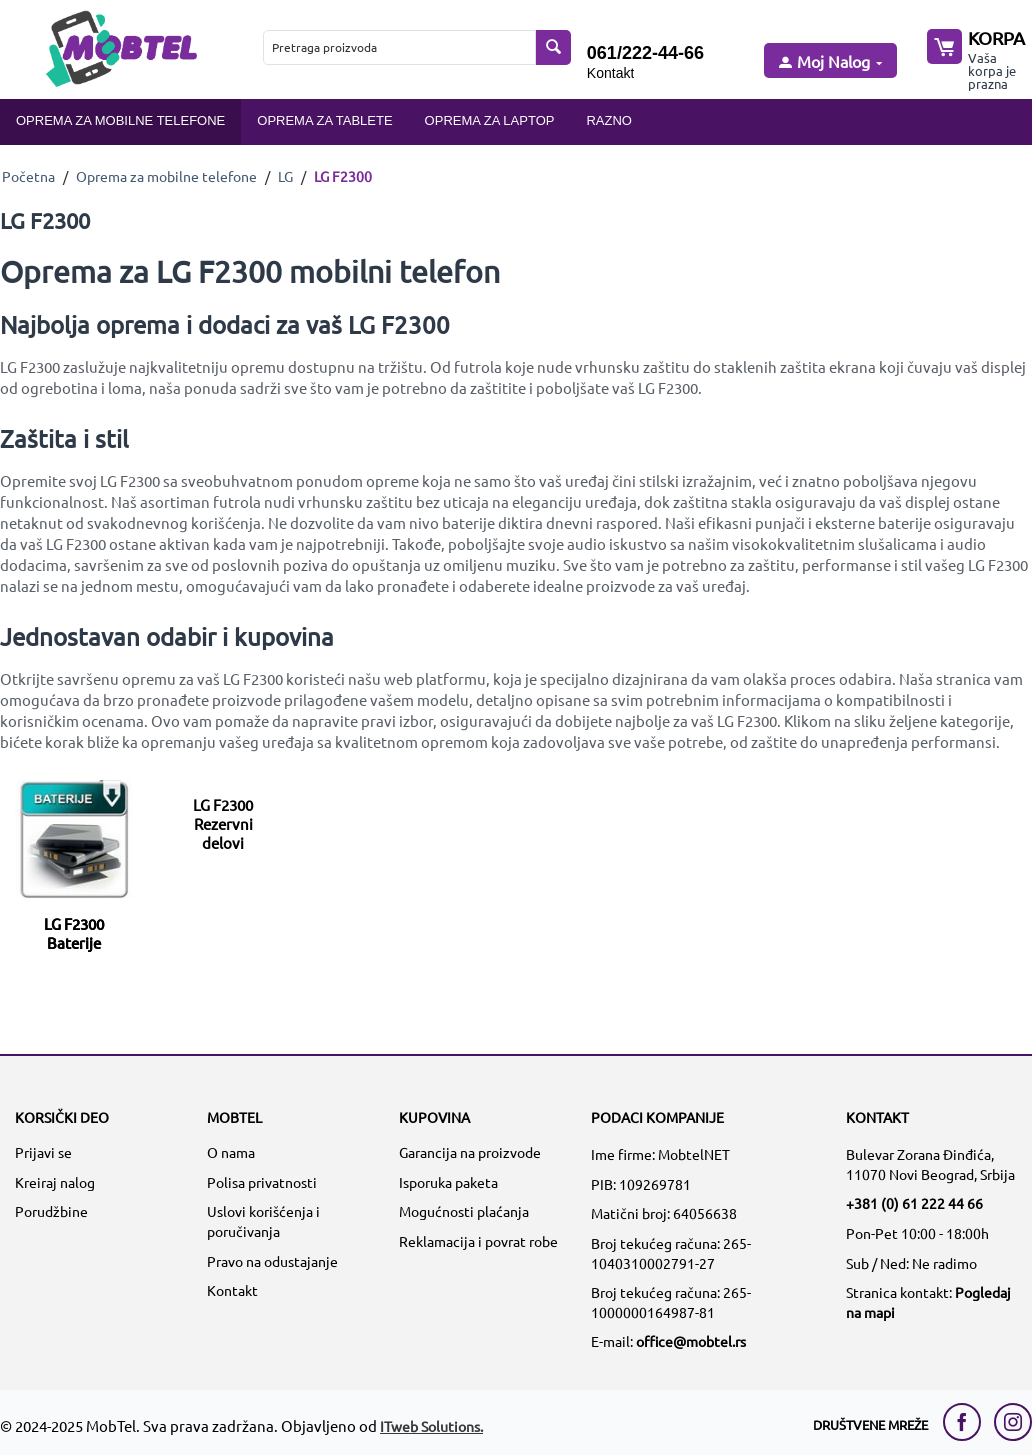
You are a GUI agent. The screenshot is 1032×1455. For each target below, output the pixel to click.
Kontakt (610, 73)
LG (285, 176)
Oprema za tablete (324, 120)
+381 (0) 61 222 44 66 (914, 1203)
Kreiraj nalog (55, 1182)
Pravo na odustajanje (272, 1261)
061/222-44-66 (645, 53)
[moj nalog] (829, 62)
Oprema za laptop (490, 120)
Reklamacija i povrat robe (478, 1241)
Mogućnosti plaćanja (464, 1211)
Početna (28, 176)
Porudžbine (51, 1211)
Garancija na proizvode (470, 1152)
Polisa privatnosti (262, 1182)
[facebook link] (967, 1422)
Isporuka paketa (448, 1182)
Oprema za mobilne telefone (120, 120)
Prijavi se (43, 1152)
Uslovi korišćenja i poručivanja (263, 1221)
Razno (609, 120)
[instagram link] (1013, 1422)
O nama (231, 1152)
